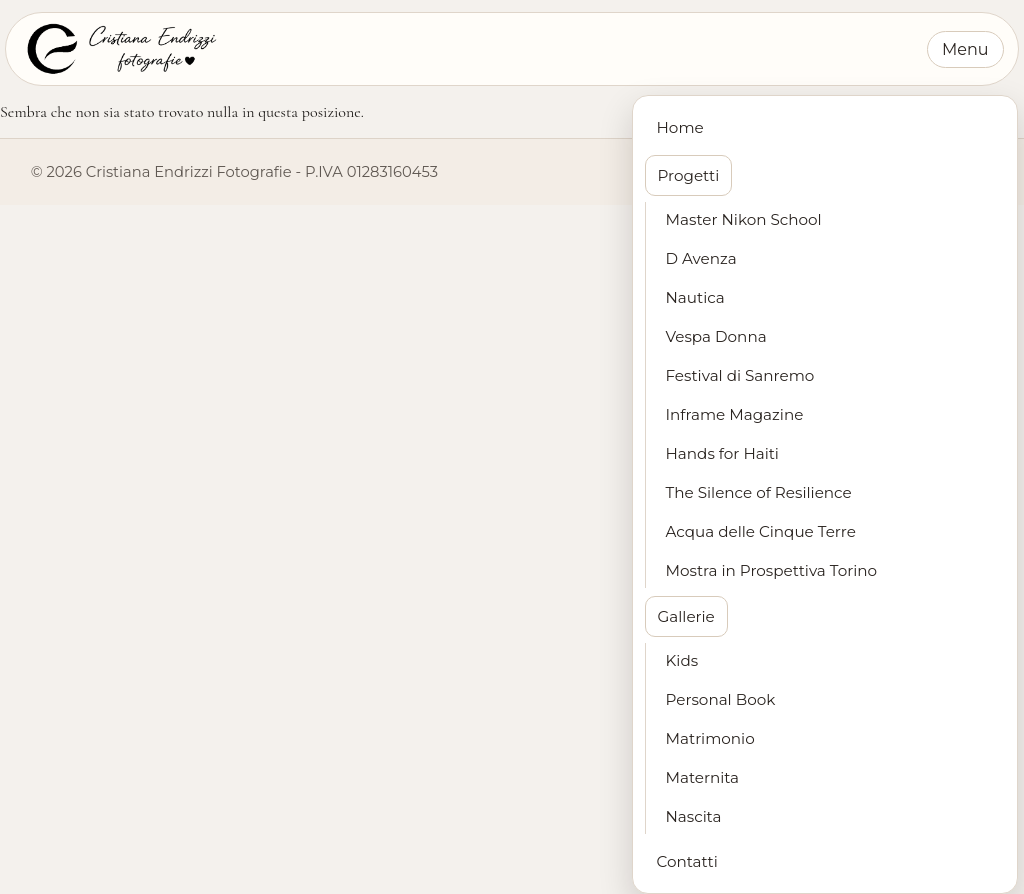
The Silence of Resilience (759, 492)
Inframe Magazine (735, 414)
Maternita (703, 777)
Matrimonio (710, 738)
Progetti (689, 175)
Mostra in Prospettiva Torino (772, 570)
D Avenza (701, 258)
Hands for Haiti (722, 453)
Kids (682, 660)
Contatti (687, 861)
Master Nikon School (744, 219)
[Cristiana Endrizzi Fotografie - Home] (119, 49)
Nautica (695, 297)
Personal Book (721, 699)
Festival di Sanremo (740, 375)
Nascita (694, 816)
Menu (965, 49)
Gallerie (686, 616)
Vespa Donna (716, 336)
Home (680, 127)
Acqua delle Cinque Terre (761, 531)
